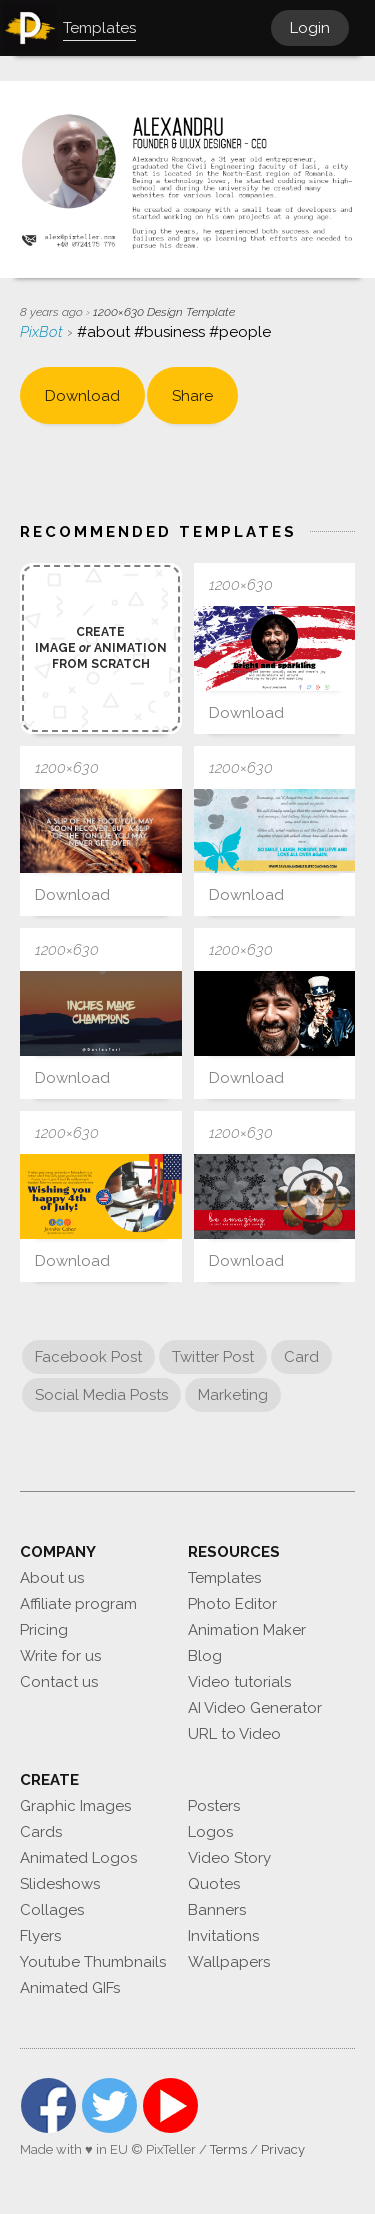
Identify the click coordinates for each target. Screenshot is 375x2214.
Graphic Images (75, 1806)
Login (310, 28)
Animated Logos (78, 1858)
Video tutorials (239, 1682)
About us (52, 1578)
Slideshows (60, 1884)
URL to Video (234, 1734)
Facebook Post (88, 1357)
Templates (224, 1578)
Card (301, 1357)
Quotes (214, 1884)
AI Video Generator (255, 1708)
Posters (214, 1806)
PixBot (43, 332)
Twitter (109, 2105)
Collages (52, 1910)
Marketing (233, 1395)
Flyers (40, 1936)
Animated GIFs (70, 1988)
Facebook (48, 2105)
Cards (41, 1832)
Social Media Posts (101, 1395)
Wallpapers (229, 1962)
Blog (205, 1656)
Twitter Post (213, 1357)
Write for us (60, 1656)
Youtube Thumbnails (93, 1962)
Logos (210, 1832)
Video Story (229, 1858)
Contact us (59, 1682)
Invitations (223, 1936)
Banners (217, 1910)
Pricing (44, 1630)
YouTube (170, 2105)
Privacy (283, 2149)
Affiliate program (78, 1604)
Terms (228, 2149)
